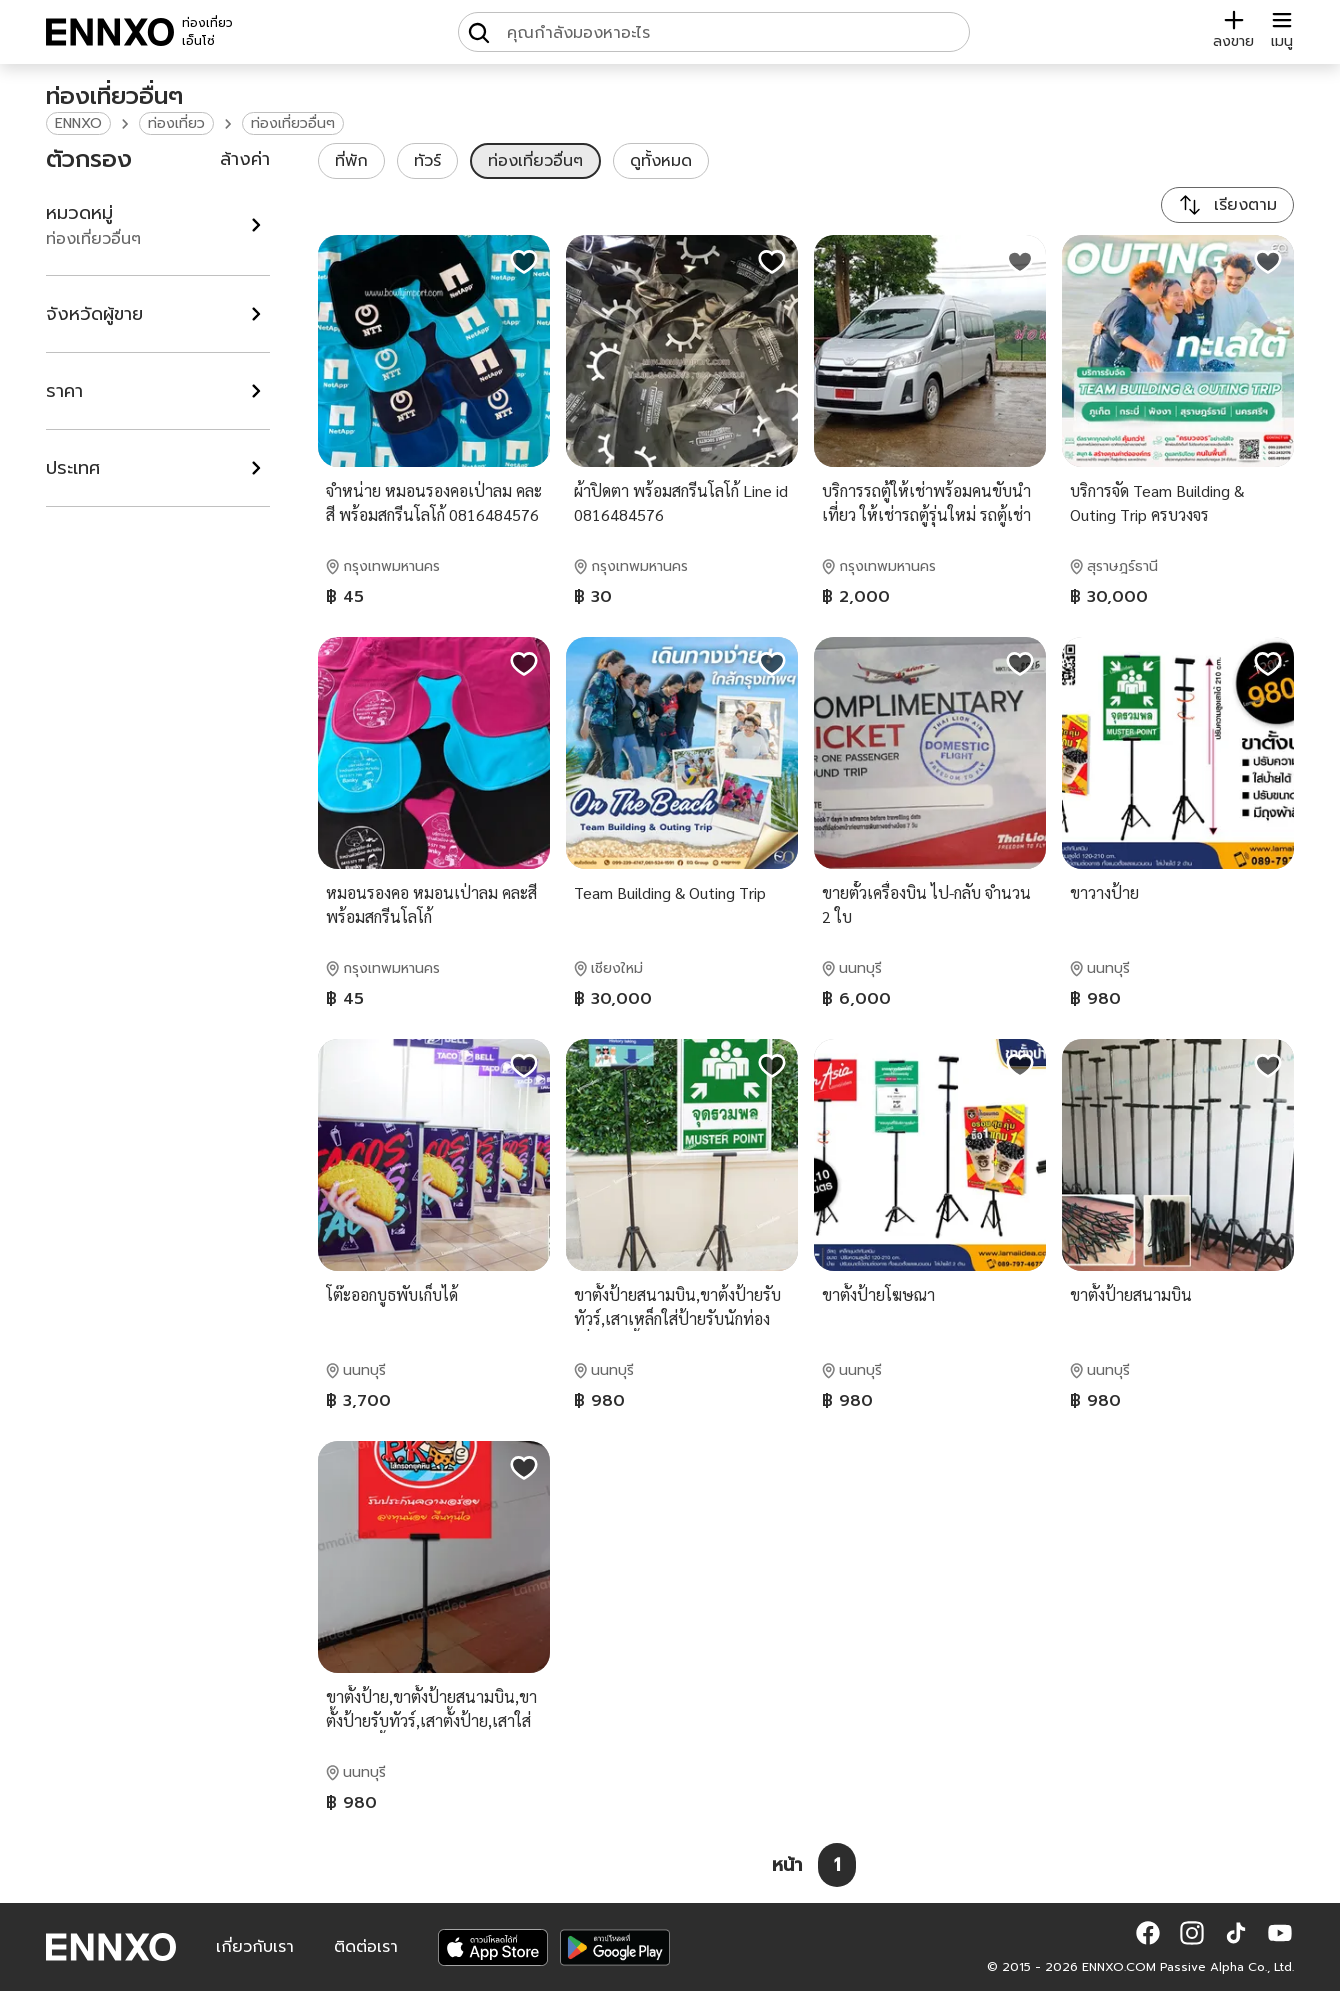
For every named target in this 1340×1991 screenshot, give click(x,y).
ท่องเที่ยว (176, 123)
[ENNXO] (110, 32)
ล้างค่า (245, 159)
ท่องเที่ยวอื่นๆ (293, 123)
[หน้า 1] (837, 1865)
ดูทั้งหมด (661, 161)
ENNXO (78, 123)
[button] (1148, 1933)
